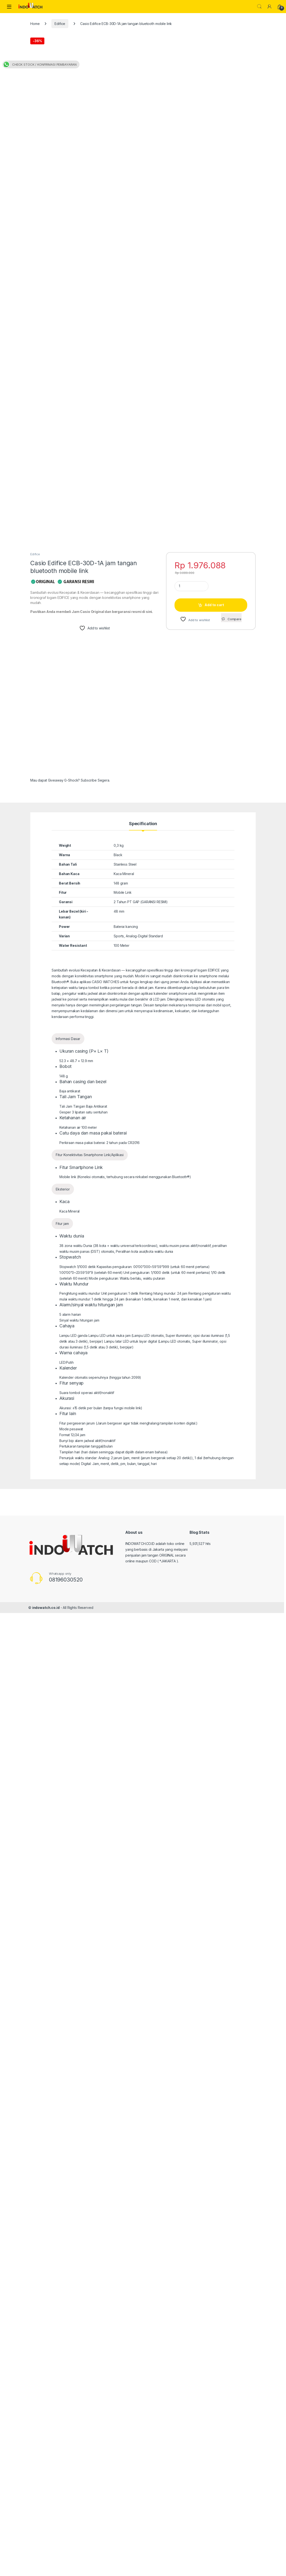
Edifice (60, 24)
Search (259, 6)
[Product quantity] (191, 1549)
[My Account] (269, 6)
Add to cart (214, 1568)
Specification (143, 1787)
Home (35, 24)
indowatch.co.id (46, 2570)
